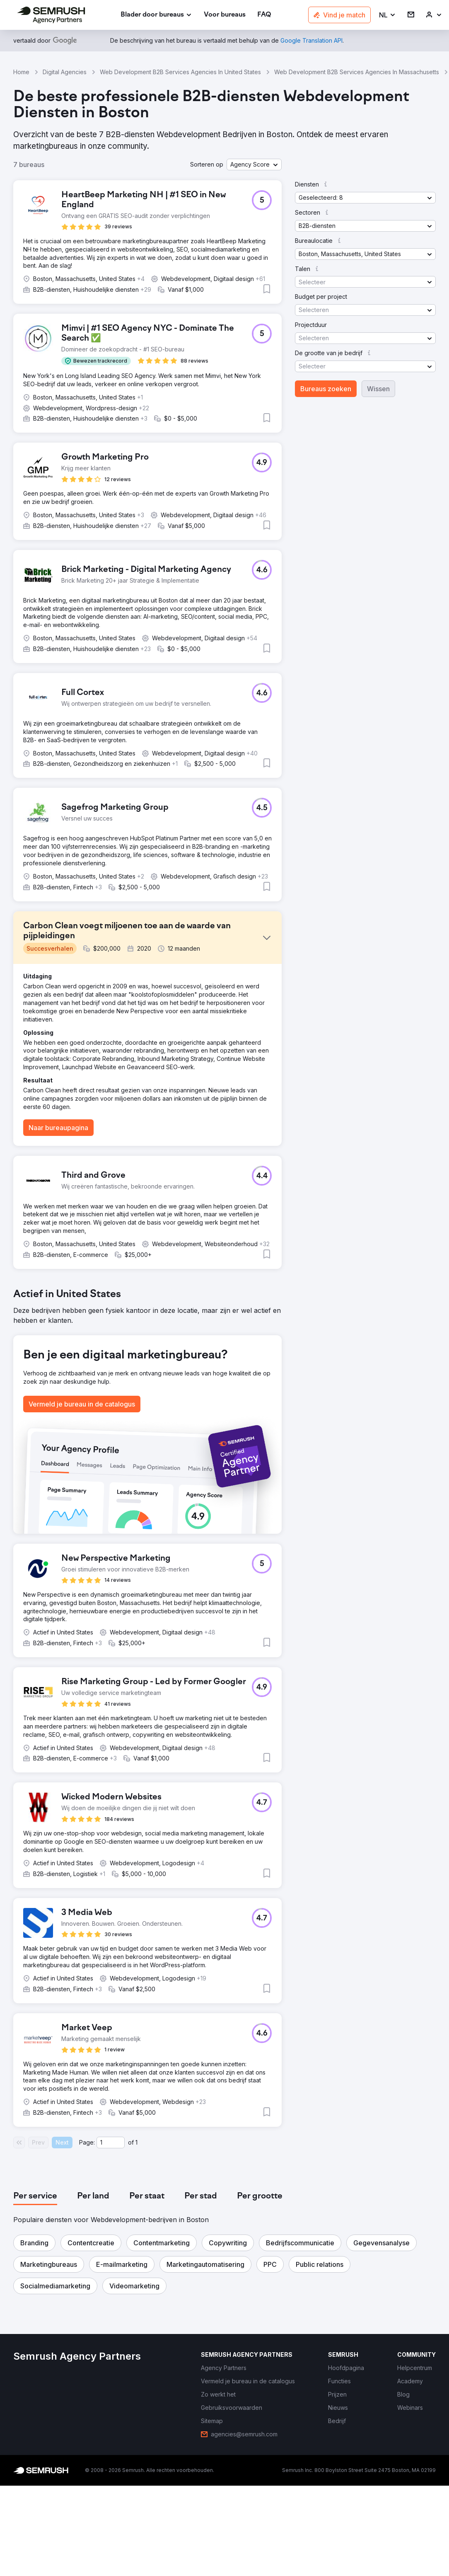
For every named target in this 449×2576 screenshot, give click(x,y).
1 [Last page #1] (136, 2142)
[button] (387, 15)
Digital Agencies (65, 71)
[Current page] (110, 2142)
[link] (225, 15)
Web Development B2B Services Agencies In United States (180, 71)
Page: (87, 2142)
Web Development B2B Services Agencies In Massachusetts (356, 71)
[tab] (35, 2196)
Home (21, 71)
